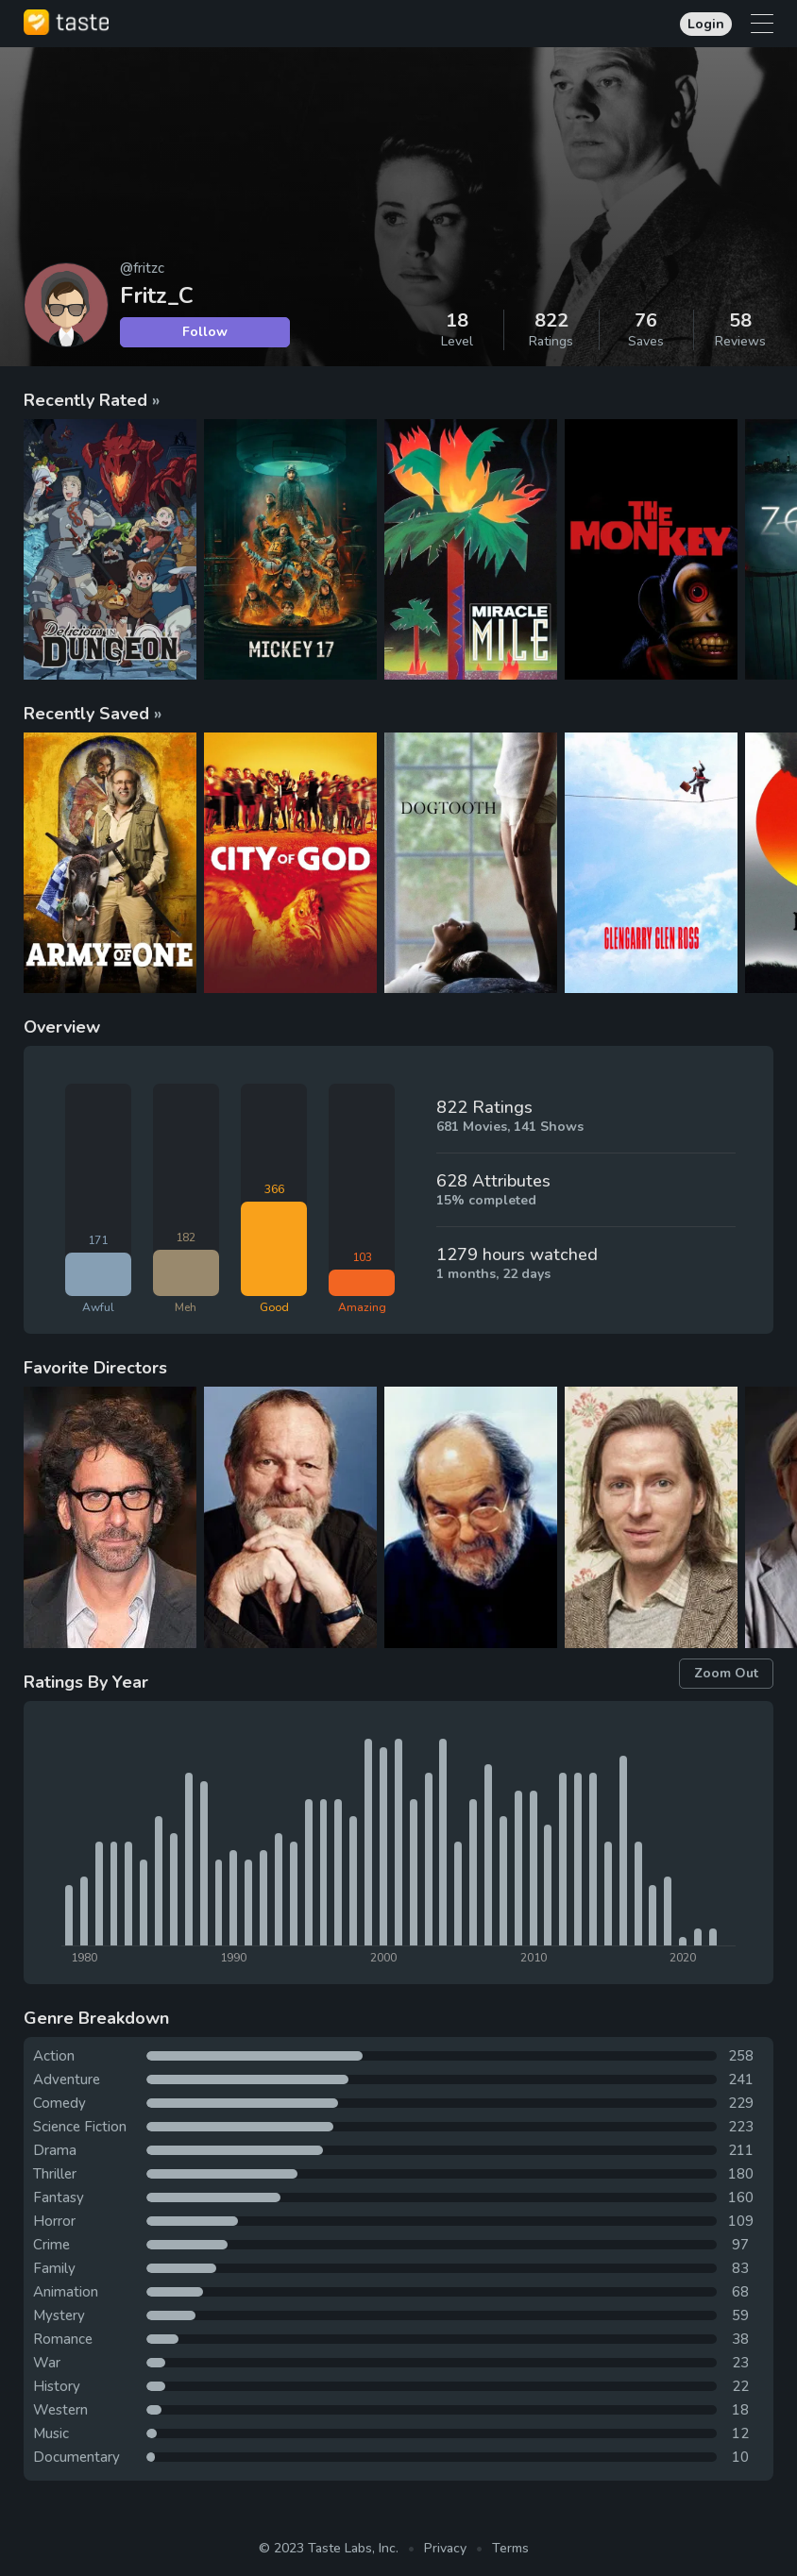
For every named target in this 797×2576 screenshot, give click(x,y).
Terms (510, 2548)
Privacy (445, 2548)
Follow (205, 332)
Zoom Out (726, 1673)
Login (705, 24)
